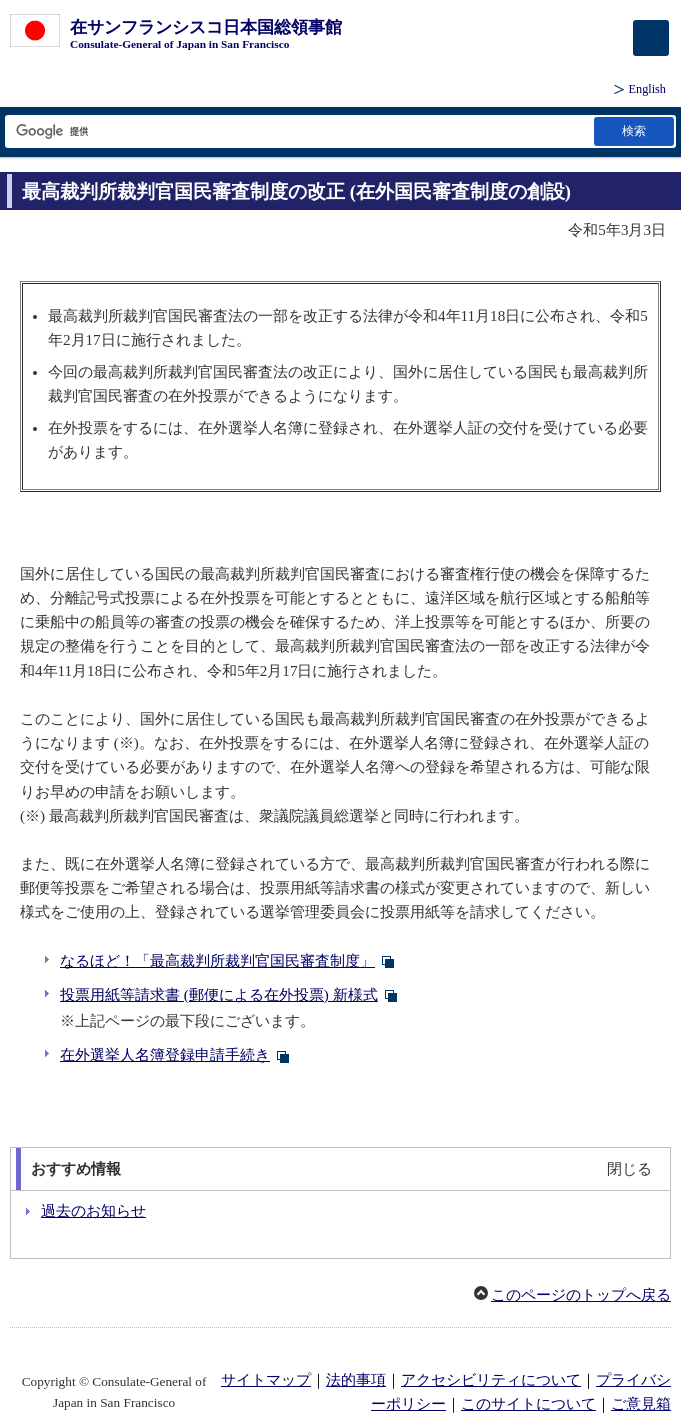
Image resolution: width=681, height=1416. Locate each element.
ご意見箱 (641, 1404)
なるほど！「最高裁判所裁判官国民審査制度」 (217, 961)
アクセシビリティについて (491, 1380)
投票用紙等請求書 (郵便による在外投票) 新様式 (219, 995)
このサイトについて (528, 1404)
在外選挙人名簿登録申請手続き (165, 1055)
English (647, 89)
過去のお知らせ (93, 1211)
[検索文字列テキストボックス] (298, 131)
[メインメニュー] (651, 38)
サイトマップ (266, 1380)
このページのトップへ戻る (581, 1295)
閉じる (629, 1169)
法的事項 (356, 1380)
